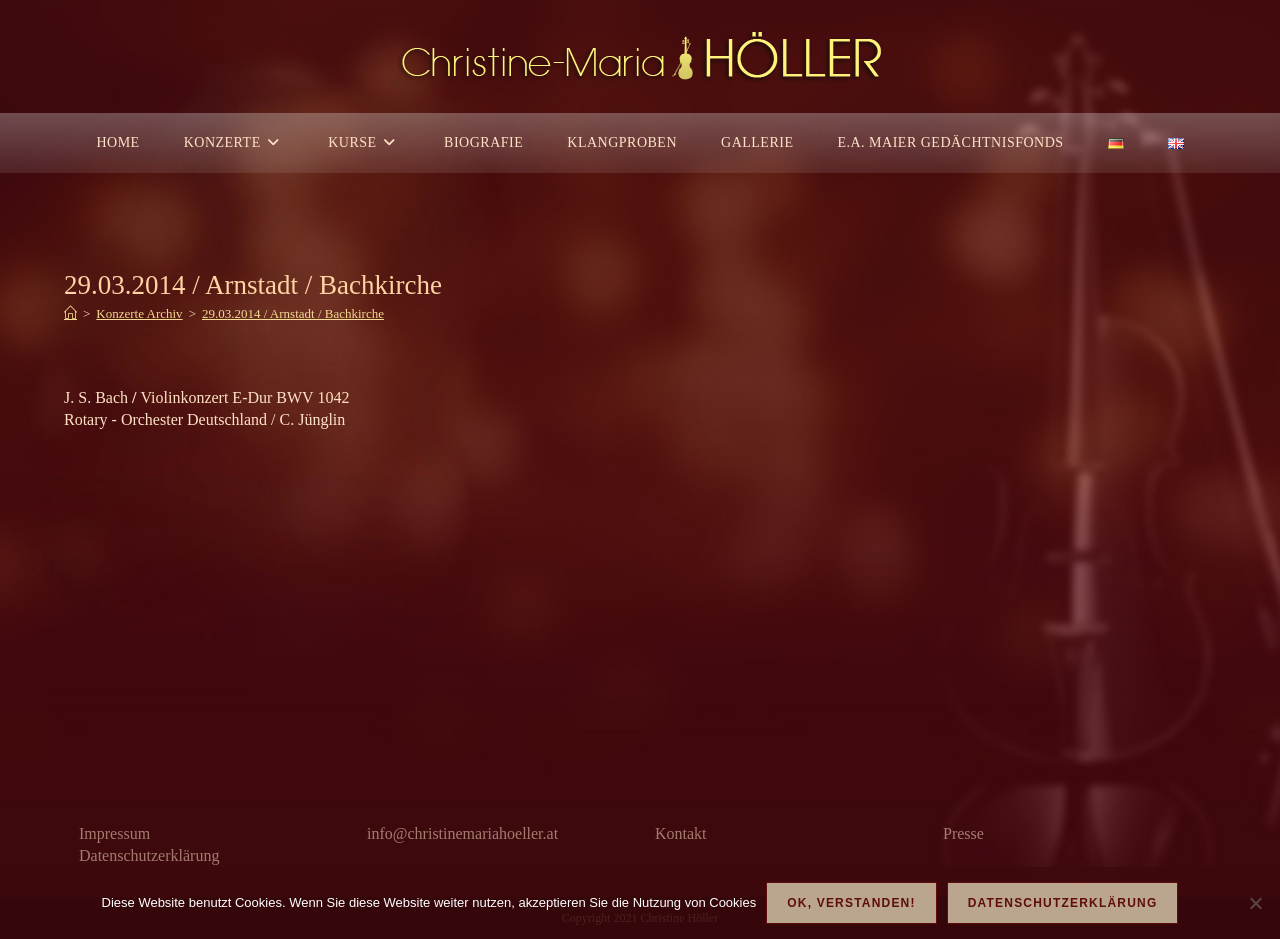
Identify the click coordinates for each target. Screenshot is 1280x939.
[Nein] (1255, 903)
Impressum (114, 833)
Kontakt (681, 833)
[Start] (70, 313)
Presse (963, 833)
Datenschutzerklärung (149, 855)
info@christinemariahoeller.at (462, 833)
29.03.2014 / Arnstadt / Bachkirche (293, 313)
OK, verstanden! (851, 903)
